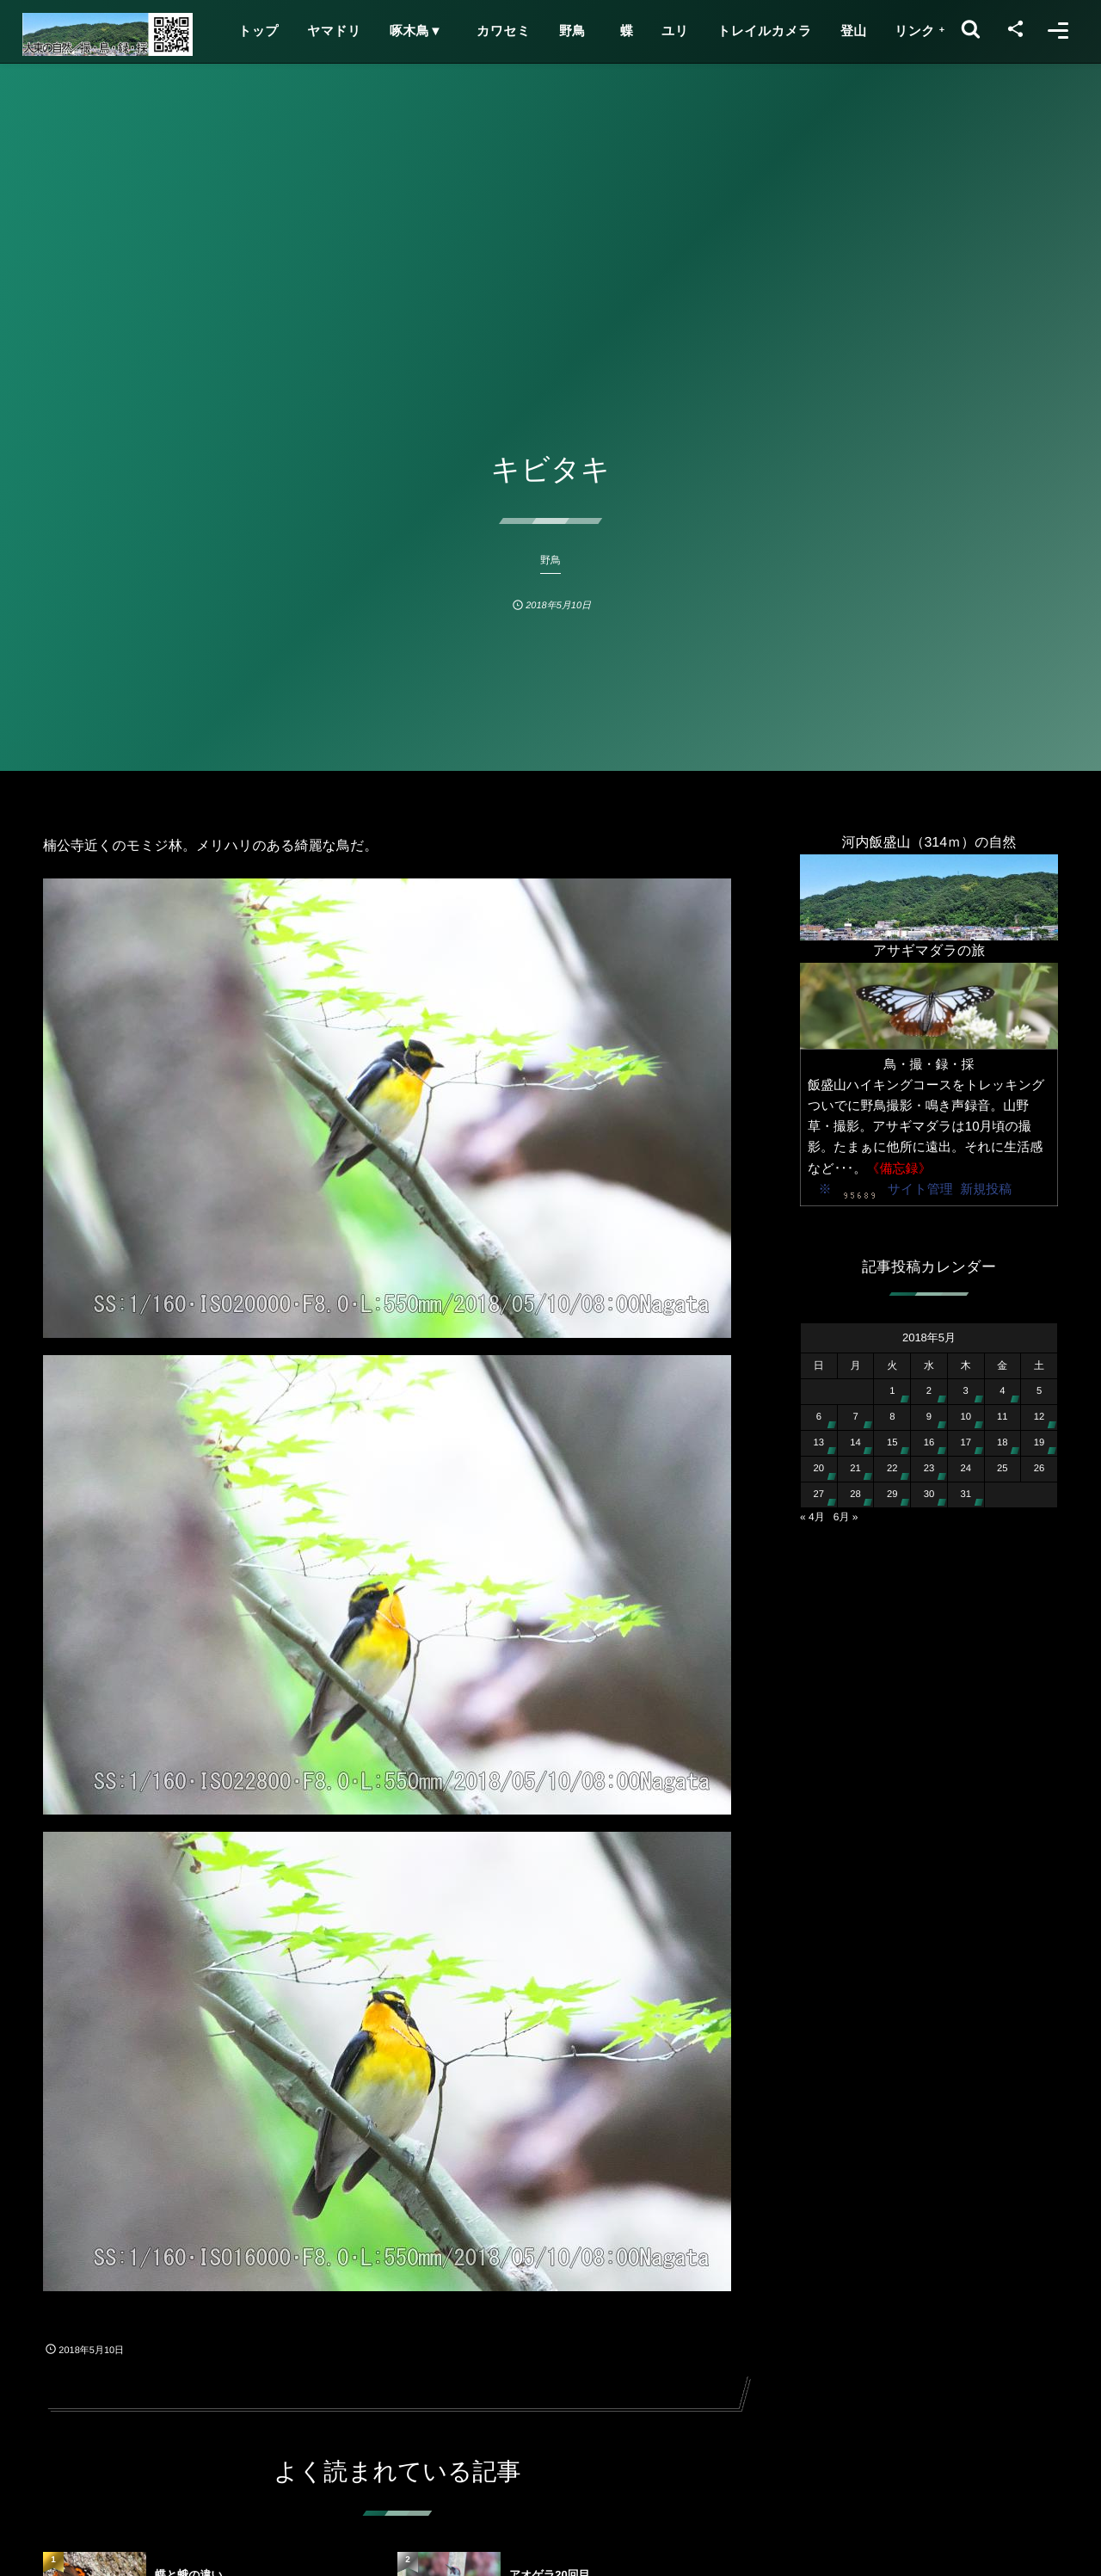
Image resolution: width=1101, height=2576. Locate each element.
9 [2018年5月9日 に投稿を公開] (929, 1417)
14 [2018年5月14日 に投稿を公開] (855, 1443)
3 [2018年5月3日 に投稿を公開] (966, 1391)
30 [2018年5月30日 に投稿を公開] (929, 1494)
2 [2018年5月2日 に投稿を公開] (929, 1391)
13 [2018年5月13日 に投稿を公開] (819, 1443)
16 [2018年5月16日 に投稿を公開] (929, 1443)
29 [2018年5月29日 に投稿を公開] (892, 1494)
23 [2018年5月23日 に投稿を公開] (929, 1469)
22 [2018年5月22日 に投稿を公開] (892, 1469)
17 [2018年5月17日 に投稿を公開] (965, 1443)
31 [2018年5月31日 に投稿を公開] (965, 1494)
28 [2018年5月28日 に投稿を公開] (855, 1494)
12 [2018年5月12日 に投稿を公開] (1039, 1417)
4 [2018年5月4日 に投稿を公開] (1002, 1391)
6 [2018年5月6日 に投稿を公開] (818, 1417)
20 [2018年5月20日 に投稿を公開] (819, 1469)
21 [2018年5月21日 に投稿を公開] (855, 1469)
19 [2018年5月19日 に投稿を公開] (1039, 1443)
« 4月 (812, 1517)
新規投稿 (986, 1189)
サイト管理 (920, 1189)
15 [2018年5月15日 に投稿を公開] (892, 1443)
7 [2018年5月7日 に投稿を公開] (855, 1417)
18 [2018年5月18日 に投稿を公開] (1002, 1443)
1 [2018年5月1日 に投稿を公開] (892, 1391)
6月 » (845, 1517)
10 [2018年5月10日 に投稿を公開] (965, 1417)
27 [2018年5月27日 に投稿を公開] (819, 1494)
